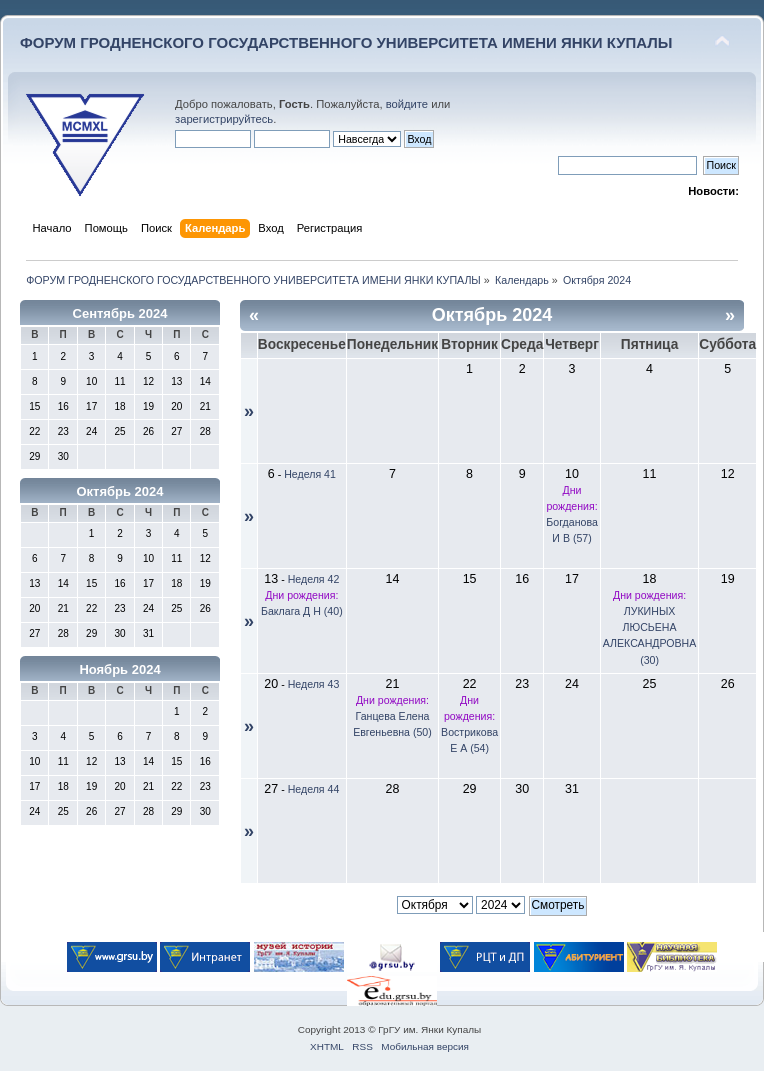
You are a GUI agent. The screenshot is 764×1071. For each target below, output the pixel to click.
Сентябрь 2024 (120, 313)
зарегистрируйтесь (224, 119)
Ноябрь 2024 (119, 669)
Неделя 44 (314, 789)
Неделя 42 (314, 579)
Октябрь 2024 (119, 491)
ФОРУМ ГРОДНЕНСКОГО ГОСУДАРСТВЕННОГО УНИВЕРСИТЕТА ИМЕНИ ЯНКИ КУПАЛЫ (346, 42)
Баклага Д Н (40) (302, 611)
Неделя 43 (314, 684)
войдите (407, 104)
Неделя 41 (310, 474)
